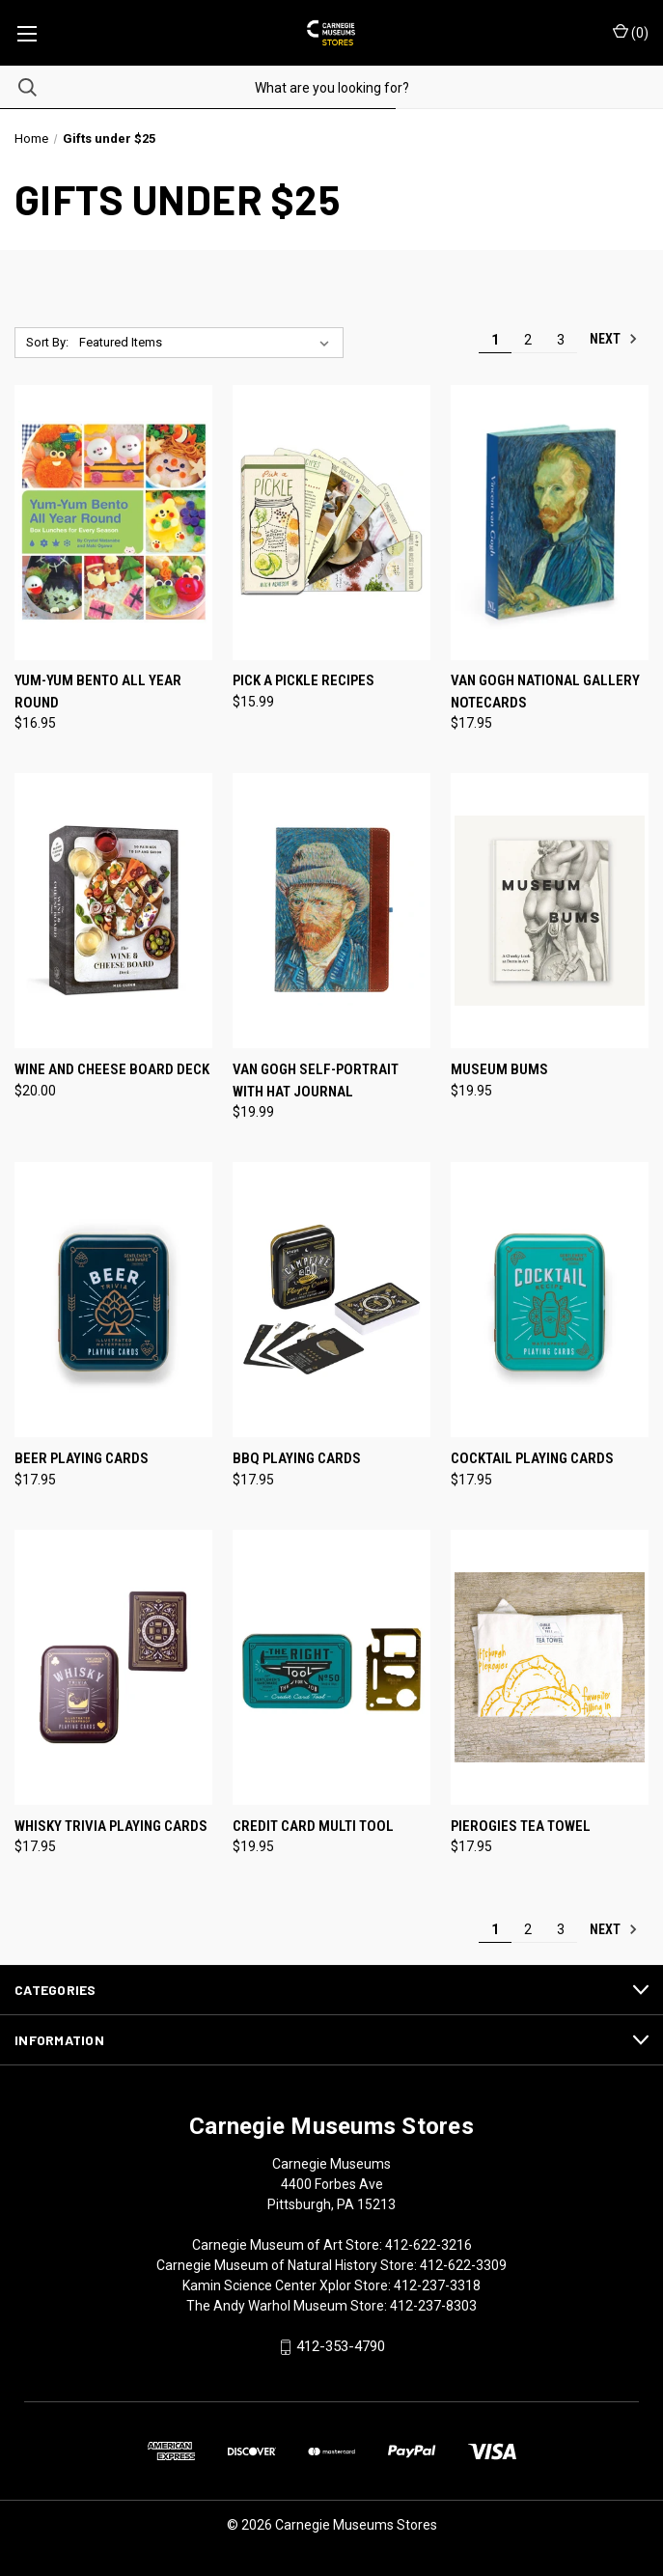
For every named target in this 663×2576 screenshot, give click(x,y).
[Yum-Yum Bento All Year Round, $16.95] (113, 522)
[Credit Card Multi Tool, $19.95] (331, 1667)
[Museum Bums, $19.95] (550, 910)
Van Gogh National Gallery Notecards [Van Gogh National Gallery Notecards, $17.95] (545, 691)
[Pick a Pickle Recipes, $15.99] (331, 522)
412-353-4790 (340, 2346)
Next (614, 338)
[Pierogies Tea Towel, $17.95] (550, 1667)
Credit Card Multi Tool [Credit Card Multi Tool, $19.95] (313, 1826)
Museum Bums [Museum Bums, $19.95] (499, 1069)
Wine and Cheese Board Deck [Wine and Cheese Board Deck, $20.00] (111, 1069)
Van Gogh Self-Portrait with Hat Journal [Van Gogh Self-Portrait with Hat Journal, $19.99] (316, 1080)
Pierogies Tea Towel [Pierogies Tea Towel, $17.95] (521, 1826)
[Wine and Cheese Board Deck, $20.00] (113, 910)
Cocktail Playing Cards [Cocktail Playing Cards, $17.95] (532, 1458)
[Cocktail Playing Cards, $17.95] (550, 1299)
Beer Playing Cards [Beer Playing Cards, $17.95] (81, 1458)
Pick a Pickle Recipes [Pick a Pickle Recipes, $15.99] (303, 680)
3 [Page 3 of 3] (561, 339)
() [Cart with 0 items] (631, 32)
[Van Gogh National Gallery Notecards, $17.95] (550, 522)
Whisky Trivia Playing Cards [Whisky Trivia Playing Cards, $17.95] (110, 1826)
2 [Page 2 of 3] (528, 339)
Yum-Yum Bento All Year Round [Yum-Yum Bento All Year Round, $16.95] (97, 691)
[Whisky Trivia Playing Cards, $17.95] (113, 1667)
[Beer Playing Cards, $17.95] (113, 1299)
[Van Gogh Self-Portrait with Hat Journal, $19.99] (331, 910)
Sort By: (47, 342)
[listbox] (208, 342)
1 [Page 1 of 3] (495, 339)
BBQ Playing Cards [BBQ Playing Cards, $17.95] (297, 1458)
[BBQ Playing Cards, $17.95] (331, 1299)
